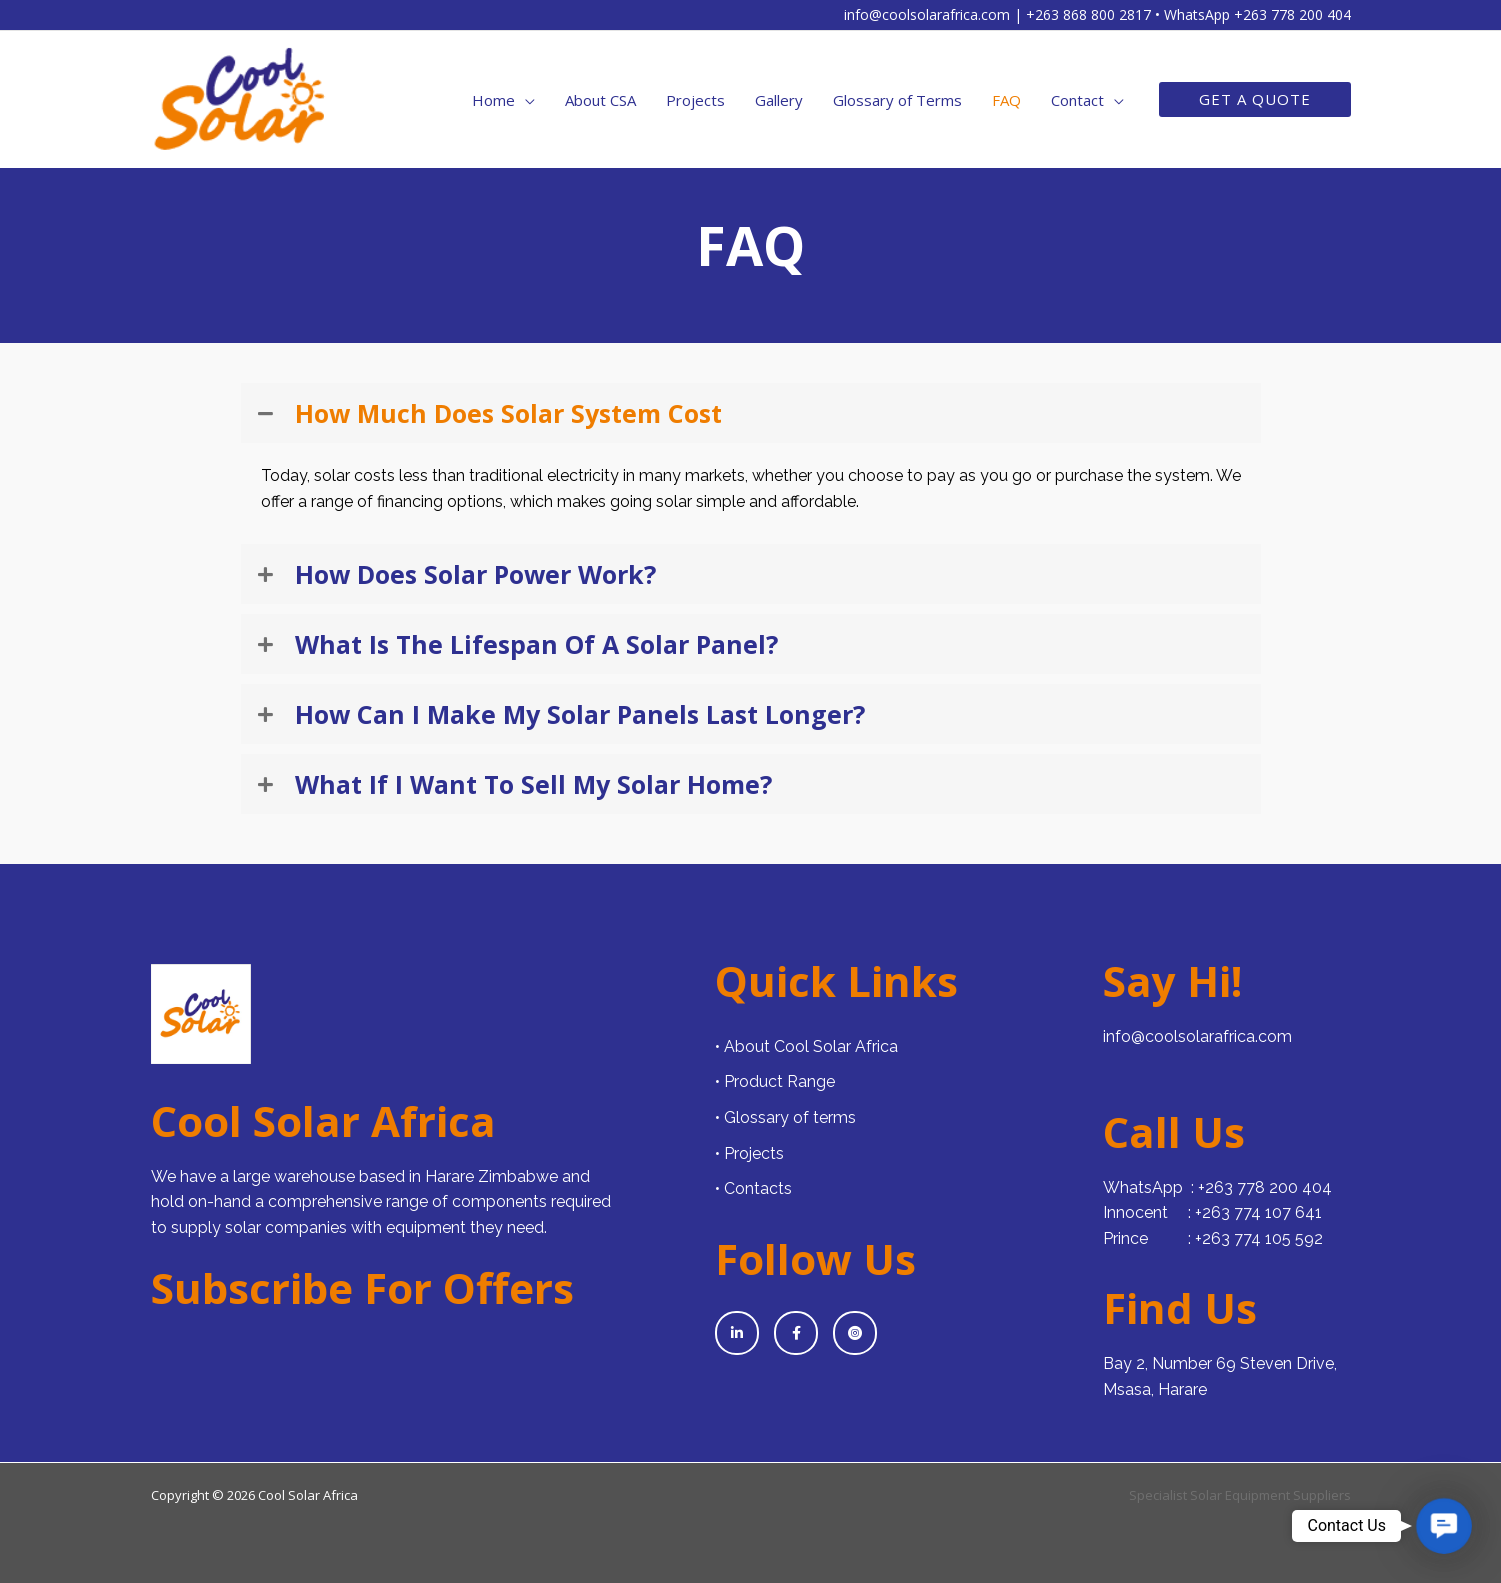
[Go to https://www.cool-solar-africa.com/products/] (898, 1082)
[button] (1255, 99)
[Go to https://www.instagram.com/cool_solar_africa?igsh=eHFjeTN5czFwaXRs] (855, 1333)
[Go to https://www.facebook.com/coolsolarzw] (796, 1333)
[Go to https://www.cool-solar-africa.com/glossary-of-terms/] (898, 1118)
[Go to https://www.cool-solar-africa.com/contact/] (898, 1189)
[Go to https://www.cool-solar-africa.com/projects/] (898, 1154)
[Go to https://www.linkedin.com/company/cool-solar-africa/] (737, 1333)
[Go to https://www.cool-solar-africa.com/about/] (898, 1047)
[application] (525, 100)
